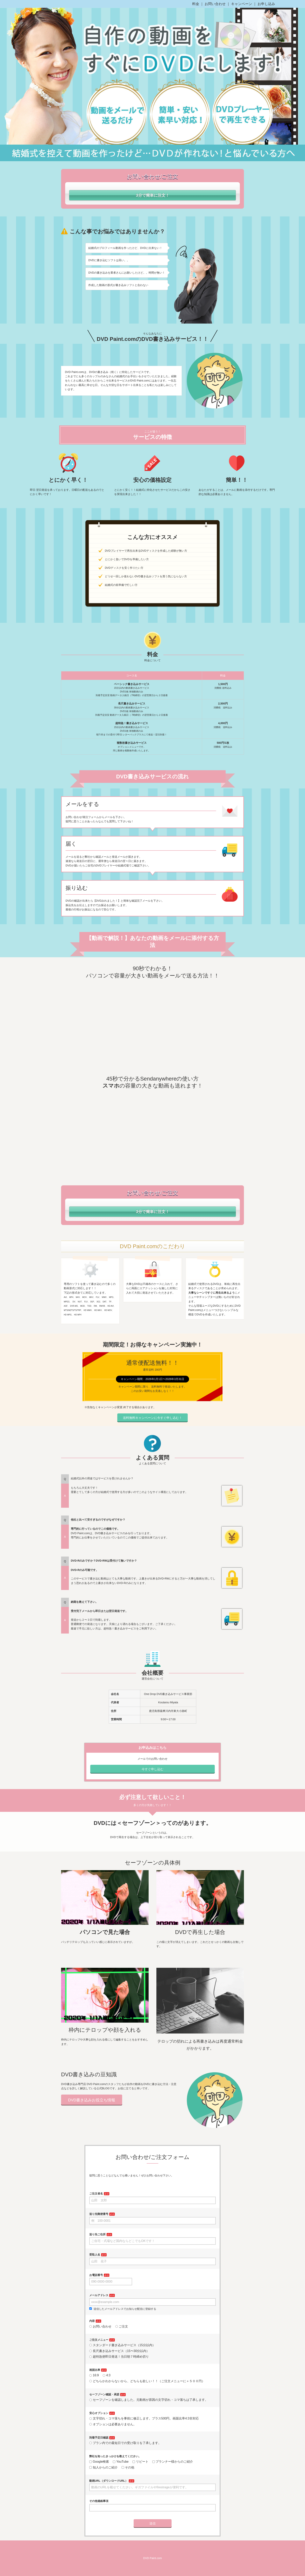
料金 (195, 4)
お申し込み (266, 4)
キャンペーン (241, 4)
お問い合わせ (215, 4)
